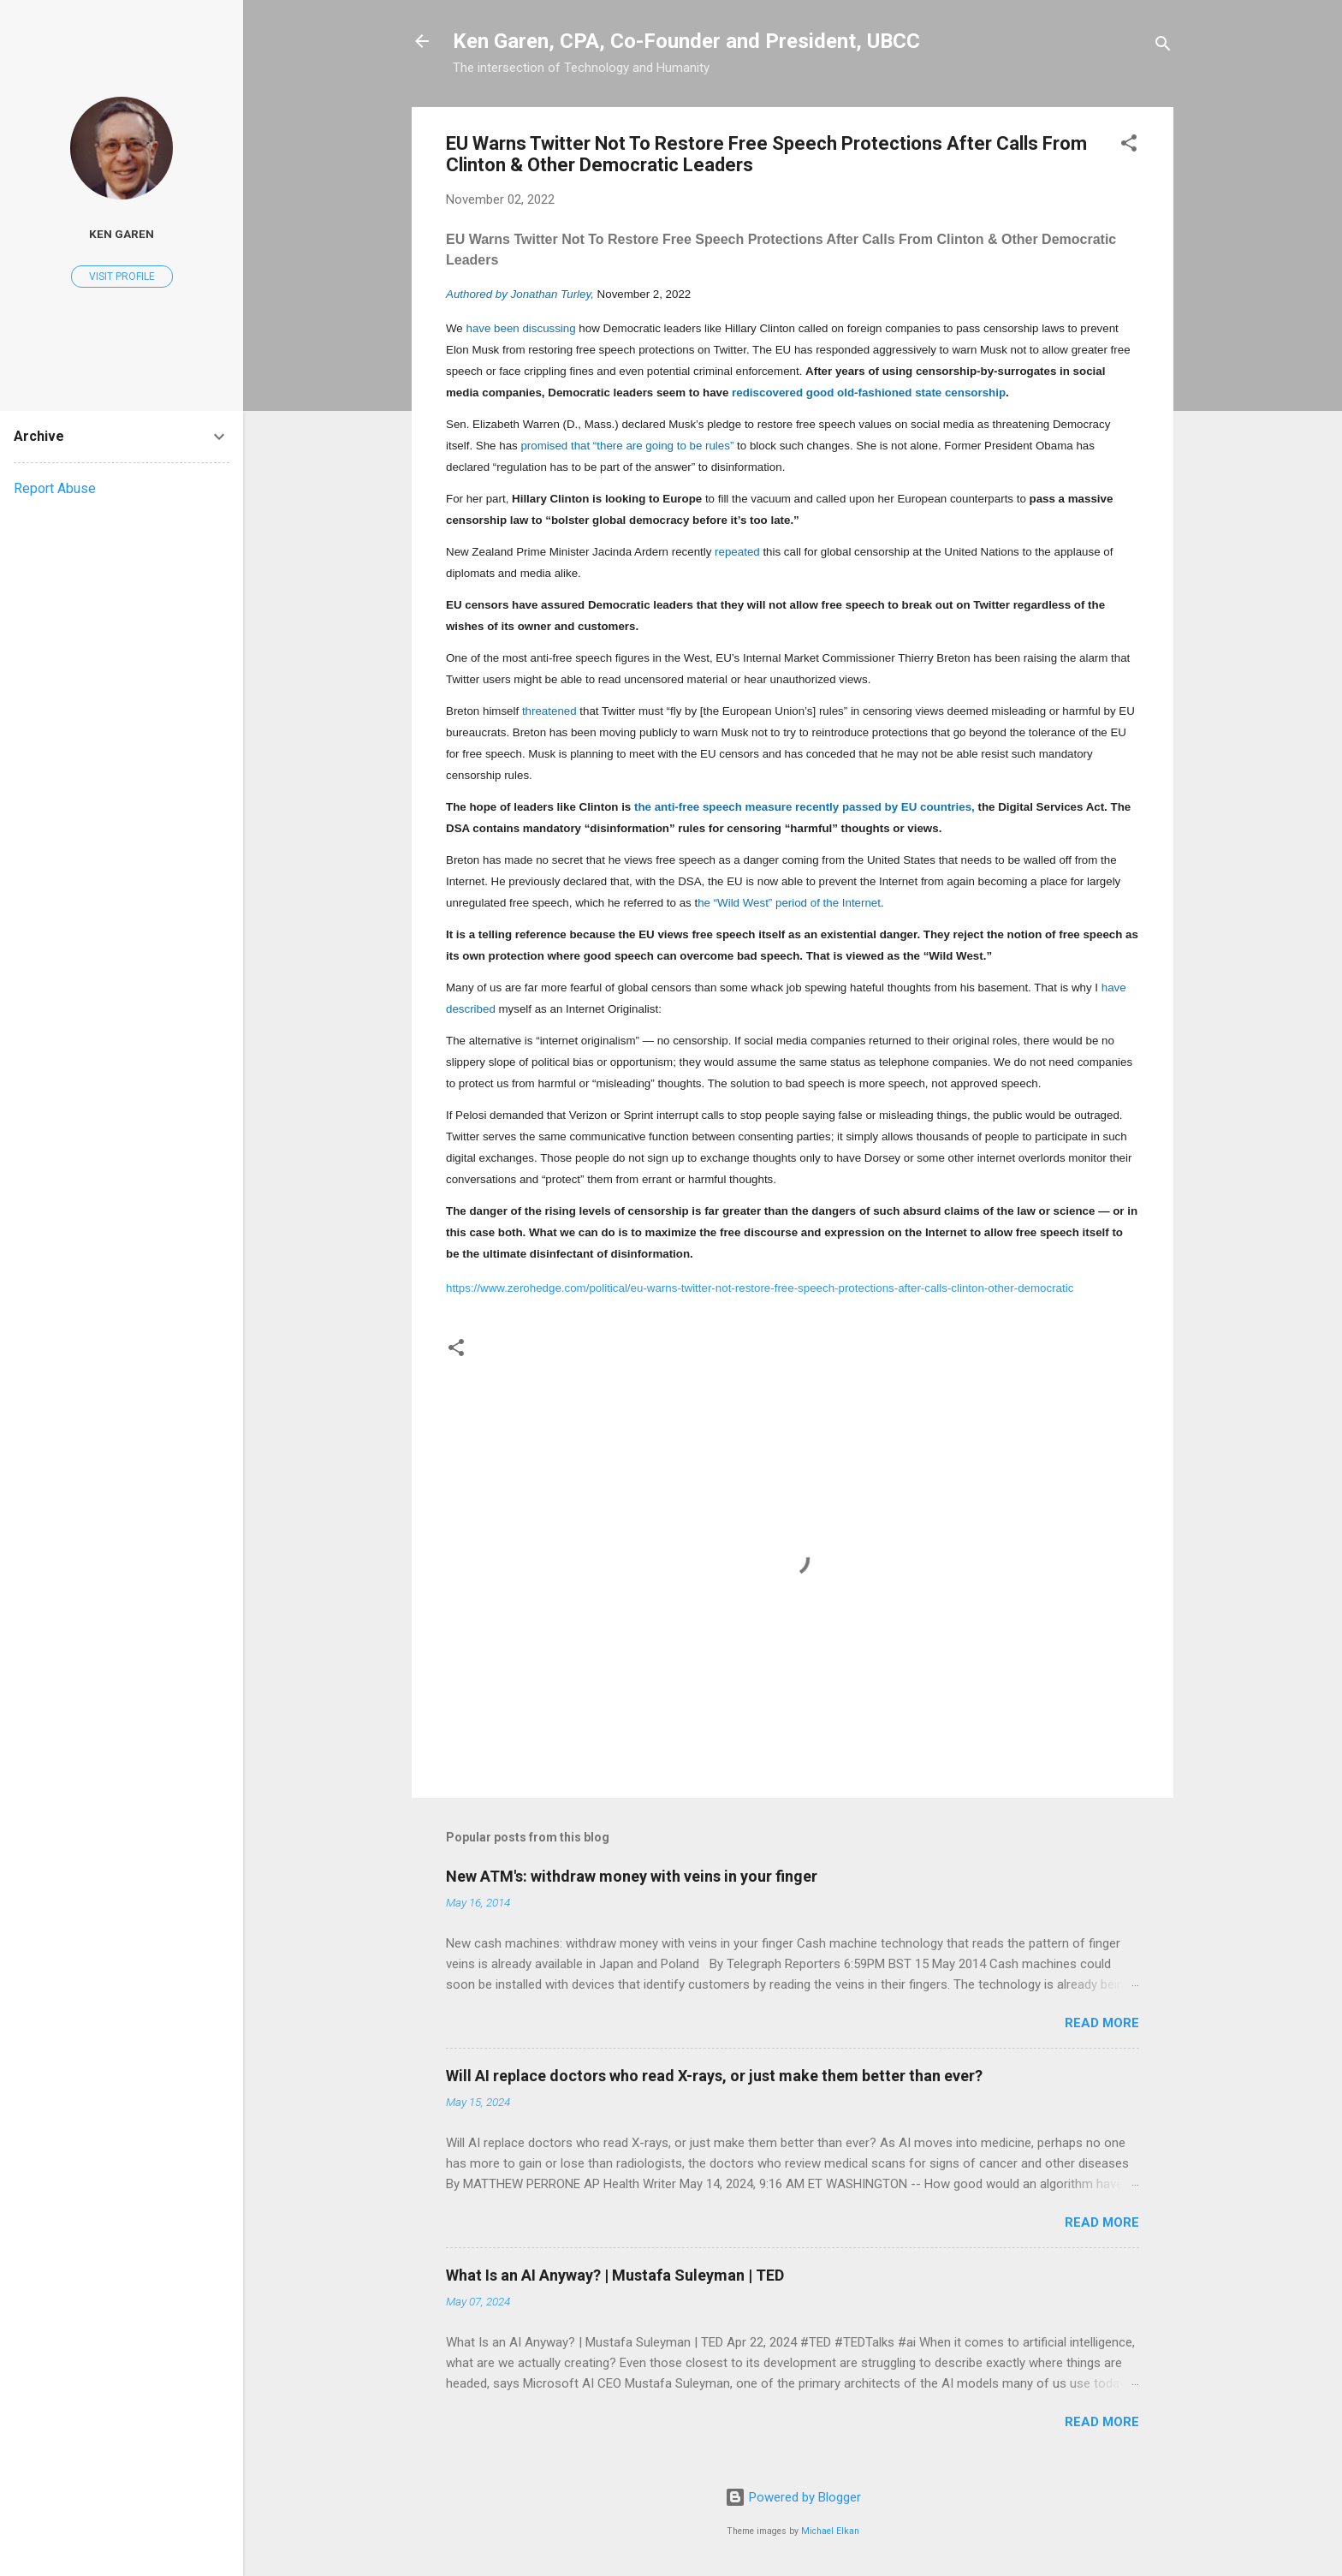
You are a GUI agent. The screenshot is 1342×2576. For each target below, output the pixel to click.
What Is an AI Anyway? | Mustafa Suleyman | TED (615, 2275)
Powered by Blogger (793, 2497)
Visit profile (122, 277)
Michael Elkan (830, 2531)
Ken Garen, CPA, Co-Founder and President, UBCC (686, 41)
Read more (1102, 2023)
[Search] (1163, 47)
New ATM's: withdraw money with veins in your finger (631, 1876)
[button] (1129, 146)
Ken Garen (121, 234)
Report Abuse (55, 488)
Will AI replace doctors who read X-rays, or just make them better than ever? (714, 2076)
